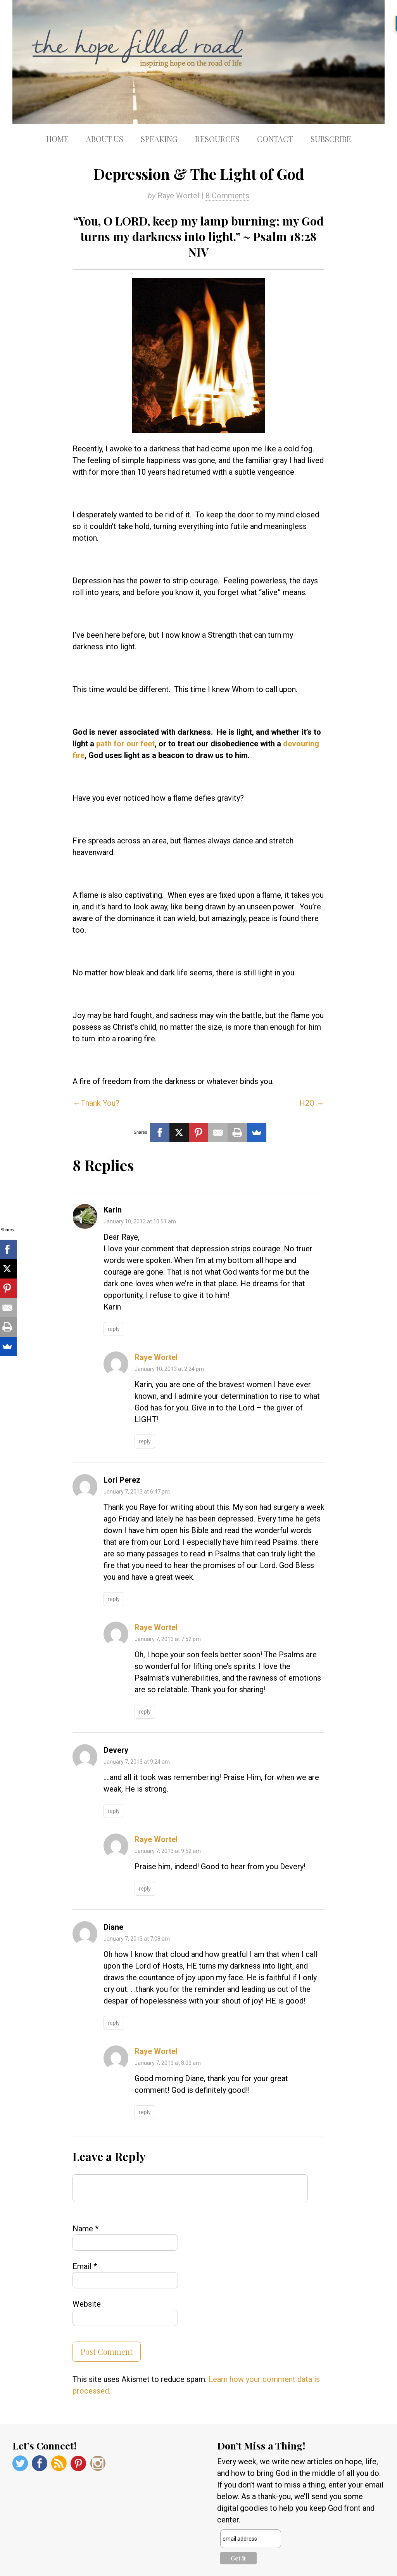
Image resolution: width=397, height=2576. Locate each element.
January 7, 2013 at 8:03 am (168, 2063)
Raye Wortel (156, 1357)
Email (84, 2266)
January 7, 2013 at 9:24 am (137, 1762)
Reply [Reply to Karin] (114, 1329)
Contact (275, 139)
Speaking (159, 139)
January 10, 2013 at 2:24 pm (169, 1369)
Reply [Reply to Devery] (114, 1811)
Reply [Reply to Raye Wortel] (145, 1441)
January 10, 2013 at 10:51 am (140, 1221)
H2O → (311, 1103)
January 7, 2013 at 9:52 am (168, 1851)
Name (85, 2228)
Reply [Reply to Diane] (114, 2023)
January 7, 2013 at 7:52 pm (168, 1639)
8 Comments (227, 195)
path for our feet (125, 743)
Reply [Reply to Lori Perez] (114, 1599)
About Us (104, 139)
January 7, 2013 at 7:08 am (137, 1939)
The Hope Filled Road (198, 62)
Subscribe (331, 139)
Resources (217, 139)
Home (57, 139)
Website (86, 2304)
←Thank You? (96, 1103)
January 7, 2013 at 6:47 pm (137, 1491)
